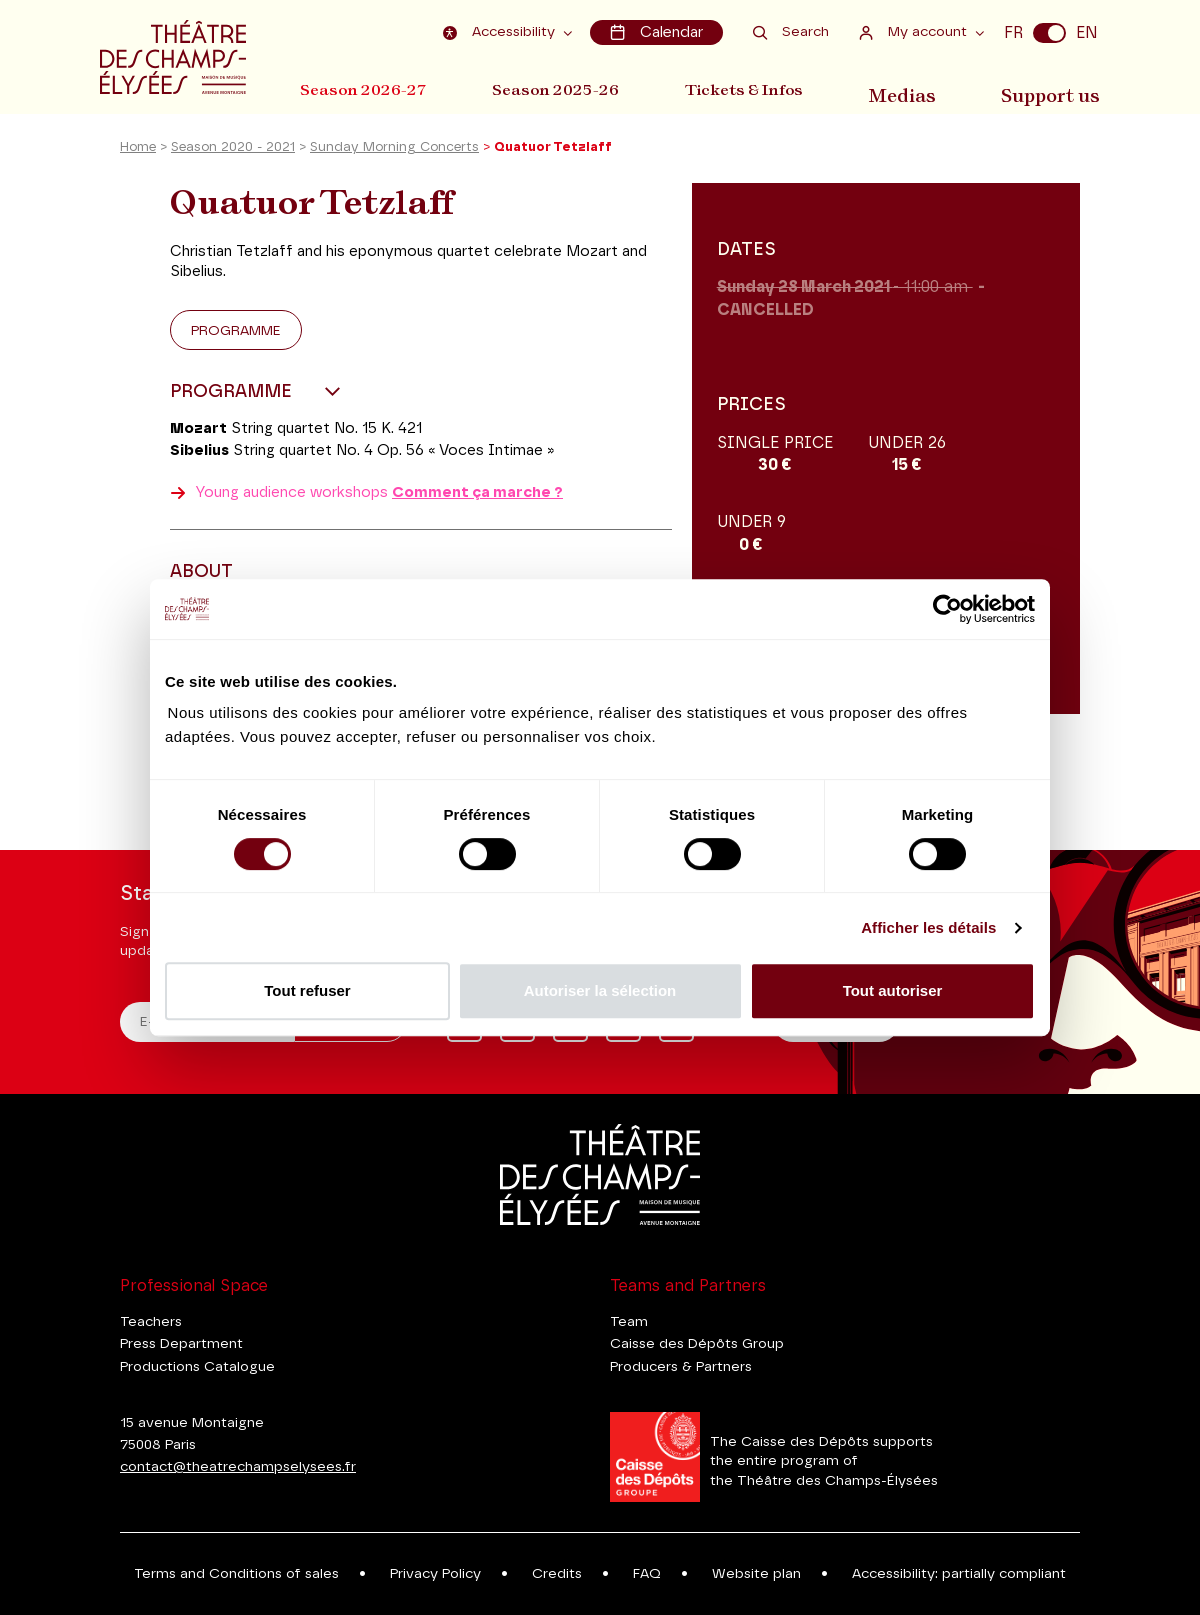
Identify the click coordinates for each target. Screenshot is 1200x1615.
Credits (557, 1574)
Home (138, 153)
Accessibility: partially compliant (959, 1574)
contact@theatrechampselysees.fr (238, 1467)
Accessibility (504, 31)
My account (915, 31)
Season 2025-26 (561, 88)
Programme (236, 336)
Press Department (181, 1344)
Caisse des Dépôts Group (697, 1344)
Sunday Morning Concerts (394, 153)
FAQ (647, 1574)
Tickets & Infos (756, 88)
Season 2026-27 (363, 88)
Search (791, 31)
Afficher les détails (928, 927)
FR (1013, 32)
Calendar (658, 31)
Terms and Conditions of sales (236, 1574)
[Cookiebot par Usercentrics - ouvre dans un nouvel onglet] (947, 609)
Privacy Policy (435, 1574)
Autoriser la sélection (600, 990)
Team (629, 1322)
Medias (914, 88)
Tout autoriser (893, 990)
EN (1087, 32)
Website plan (756, 1574)
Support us (1057, 88)
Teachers (151, 1322)
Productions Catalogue (197, 1367)
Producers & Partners (681, 1367)
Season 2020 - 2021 (233, 153)
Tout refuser (307, 990)
